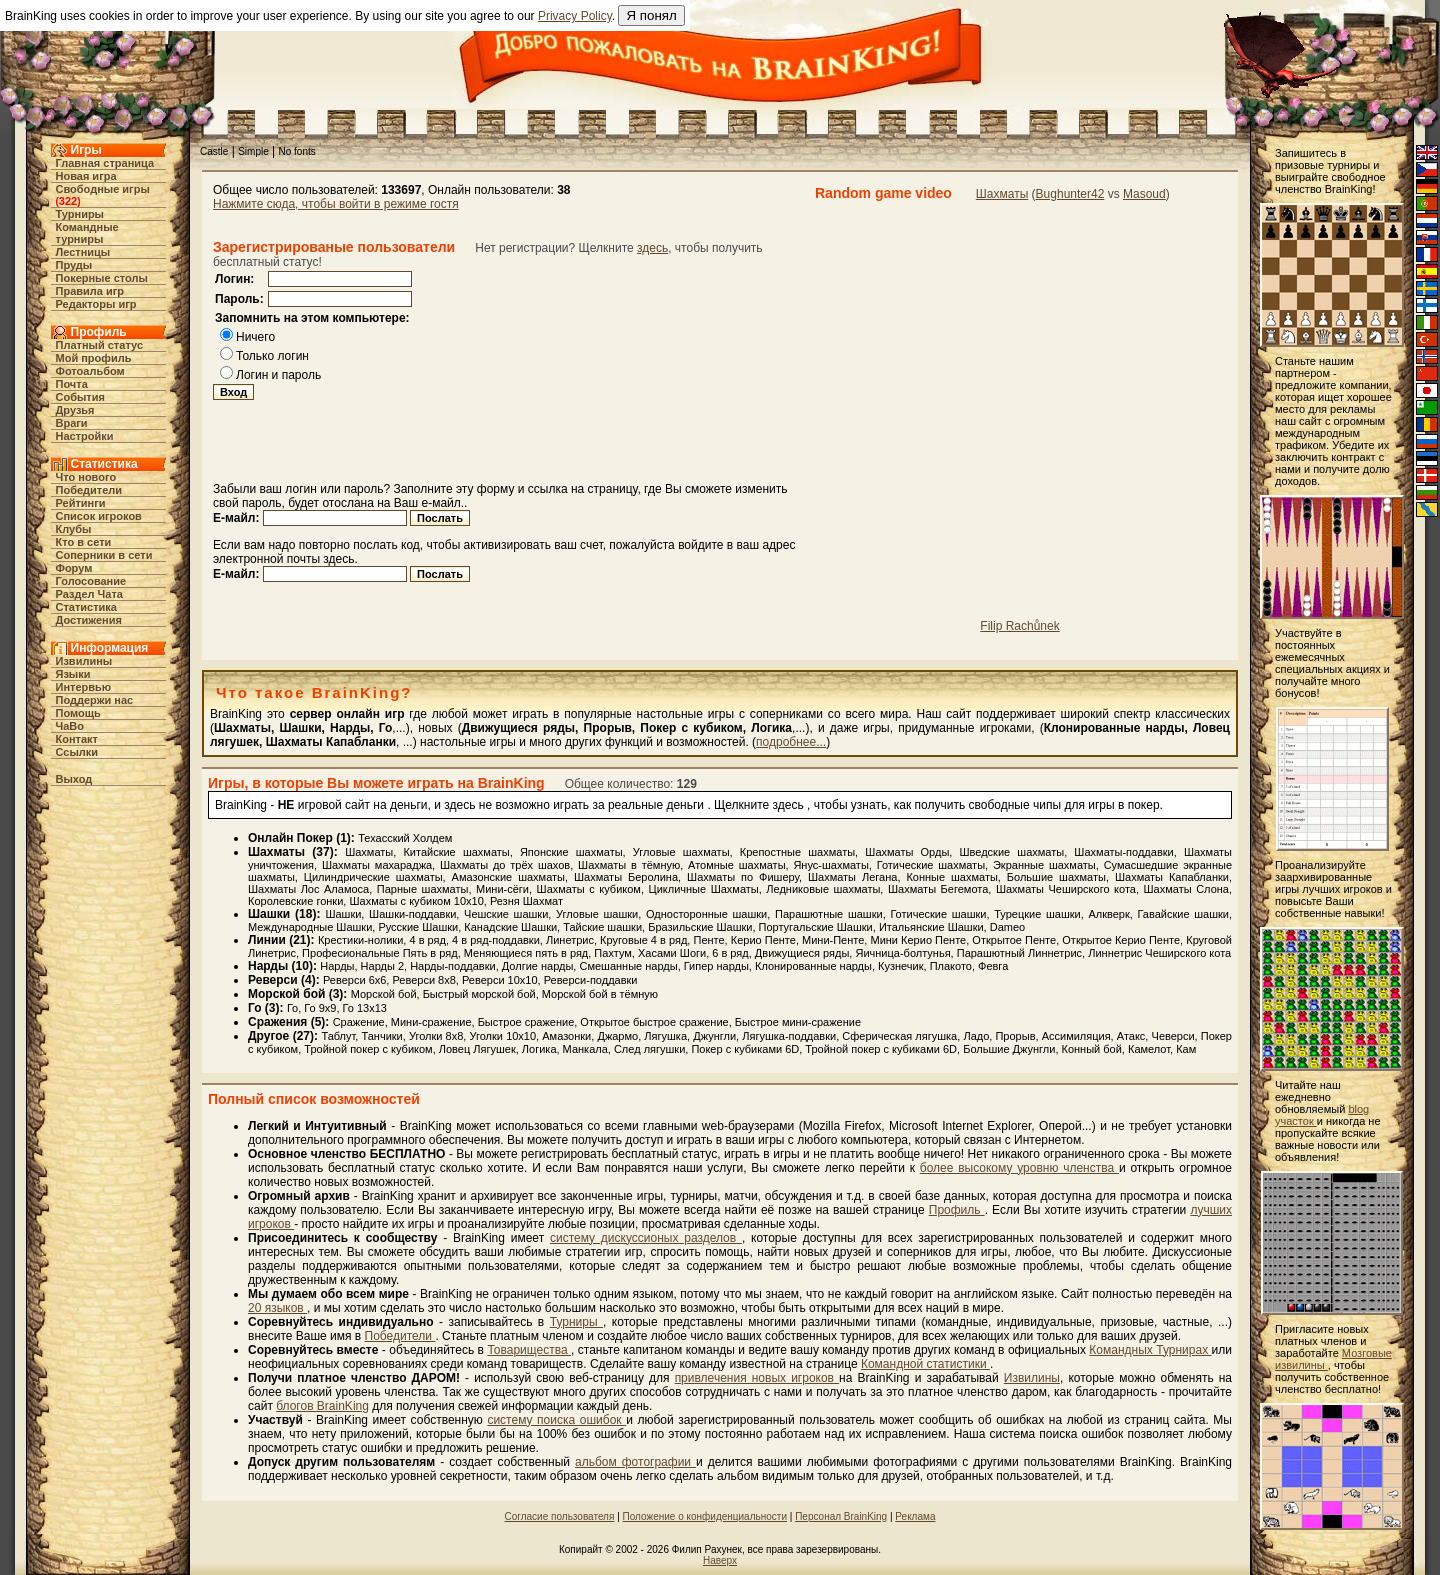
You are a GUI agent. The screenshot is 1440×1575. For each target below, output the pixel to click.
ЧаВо (70, 726)
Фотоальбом (90, 371)
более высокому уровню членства (1019, 1168)
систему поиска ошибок (556, 1420)
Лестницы (83, 252)
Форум (74, 568)
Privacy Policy (575, 16)
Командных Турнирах (1150, 1350)
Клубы (74, 529)
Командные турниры (87, 233)
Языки (73, 674)
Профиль (957, 1210)
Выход (74, 779)
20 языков (277, 1308)
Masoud (1144, 194)
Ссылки (77, 752)
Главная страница (105, 163)
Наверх (720, 1560)
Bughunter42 (1070, 194)
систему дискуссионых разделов (646, 1238)
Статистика (87, 607)
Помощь (78, 713)
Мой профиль (94, 358)
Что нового (86, 477)
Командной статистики (925, 1364)
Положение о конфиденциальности (705, 1516)
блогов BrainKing (322, 1406)
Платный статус (100, 345)
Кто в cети (84, 542)
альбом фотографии (635, 1462)
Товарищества (529, 1350)
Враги (72, 423)
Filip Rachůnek (1019, 626)
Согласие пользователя (560, 1516)
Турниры (80, 214)
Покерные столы (102, 278)
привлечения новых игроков (757, 1378)
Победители (89, 490)
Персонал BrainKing (841, 1516)
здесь (652, 248)
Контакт (77, 739)
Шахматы (1002, 194)
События (80, 397)
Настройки (85, 436)
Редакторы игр (96, 304)
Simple (253, 151)
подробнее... (791, 742)
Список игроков (99, 516)
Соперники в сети (104, 555)
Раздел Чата (89, 594)
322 (68, 201)
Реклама (915, 1516)
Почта (72, 384)
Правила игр (90, 291)
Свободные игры (103, 189)
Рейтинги (81, 503)
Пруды (74, 265)
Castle (214, 151)
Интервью (84, 687)
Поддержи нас (95, 700)
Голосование (91, 581)
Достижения (89, 620)
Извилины (84, 661)
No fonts (297, 151)
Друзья (75, 410)
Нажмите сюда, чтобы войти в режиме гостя (336, 204)
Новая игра (86, 176)
